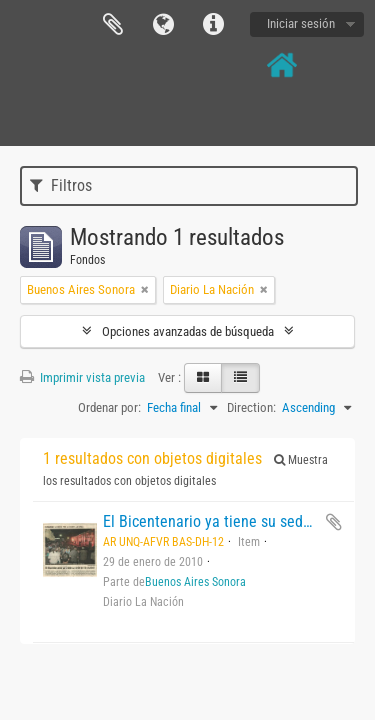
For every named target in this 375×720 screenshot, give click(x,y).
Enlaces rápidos (213, 25)
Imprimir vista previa (82, 377)
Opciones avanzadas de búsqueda (188, 331)
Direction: (251, 407)
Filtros (61, 185)
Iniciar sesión (301, 23)
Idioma (163, 25)
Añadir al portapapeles (334, 522)
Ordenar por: (109, 407)
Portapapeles (113, 25)
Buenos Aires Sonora (195, 582)
